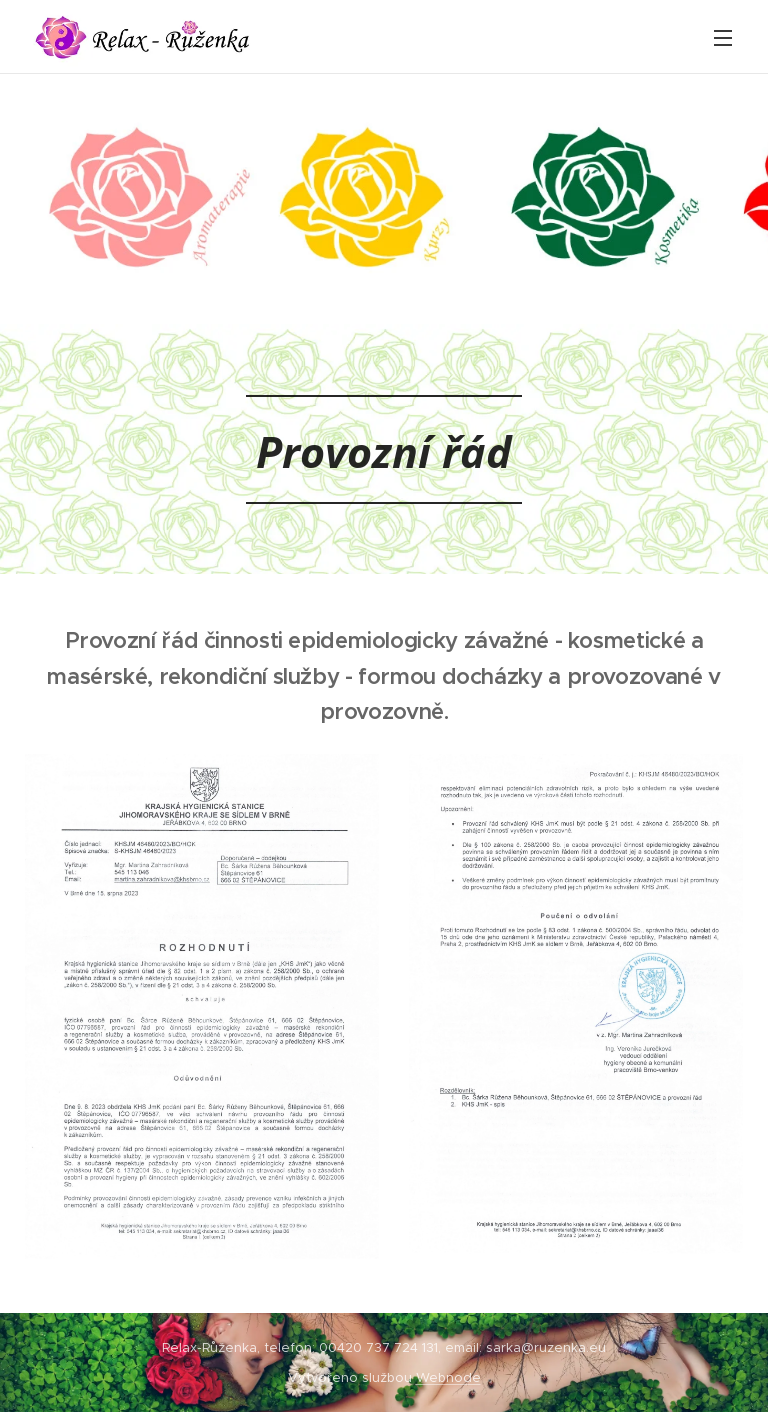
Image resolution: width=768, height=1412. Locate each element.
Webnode (448, 1377)
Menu (723, 38)
